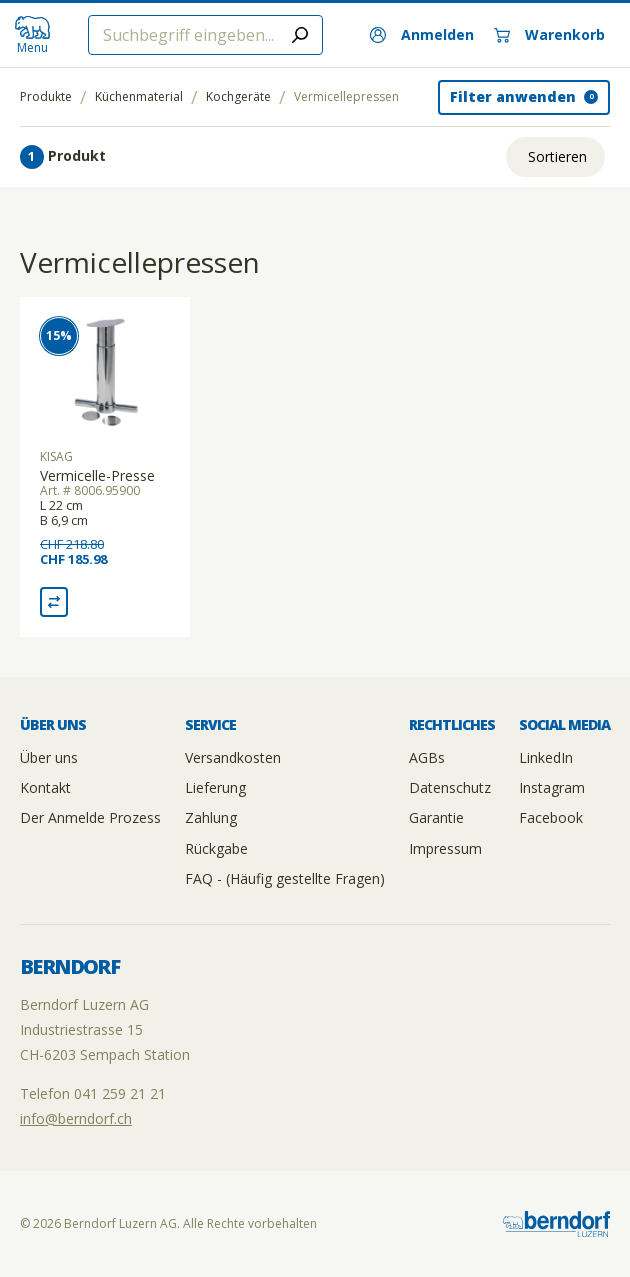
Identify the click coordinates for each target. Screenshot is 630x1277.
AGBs (427, 757)
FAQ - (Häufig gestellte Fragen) (285, 878)
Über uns (49, 757)
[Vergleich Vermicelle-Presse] (54, 602)
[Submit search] (300, 35)
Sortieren (557, 156)
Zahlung (211, 817)
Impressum (445, 848)
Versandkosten (233, 757)
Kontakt (45, 787)
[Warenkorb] (549, 35)
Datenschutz (450, 787)
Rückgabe (216, 848)
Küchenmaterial (139, 97)
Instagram (552, 787)
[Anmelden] (422, 35)
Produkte (46, 97)
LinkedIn (546, 757)
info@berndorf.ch (76, 1118)
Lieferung (215, 787)
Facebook (551, 817)
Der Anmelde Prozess (90, 817)
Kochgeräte (238, 97)
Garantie (436, 817)
